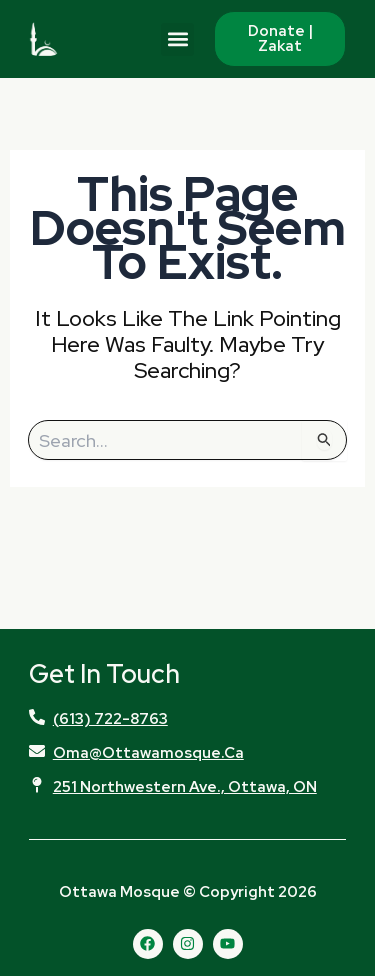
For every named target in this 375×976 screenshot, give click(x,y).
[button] (177, 39)
